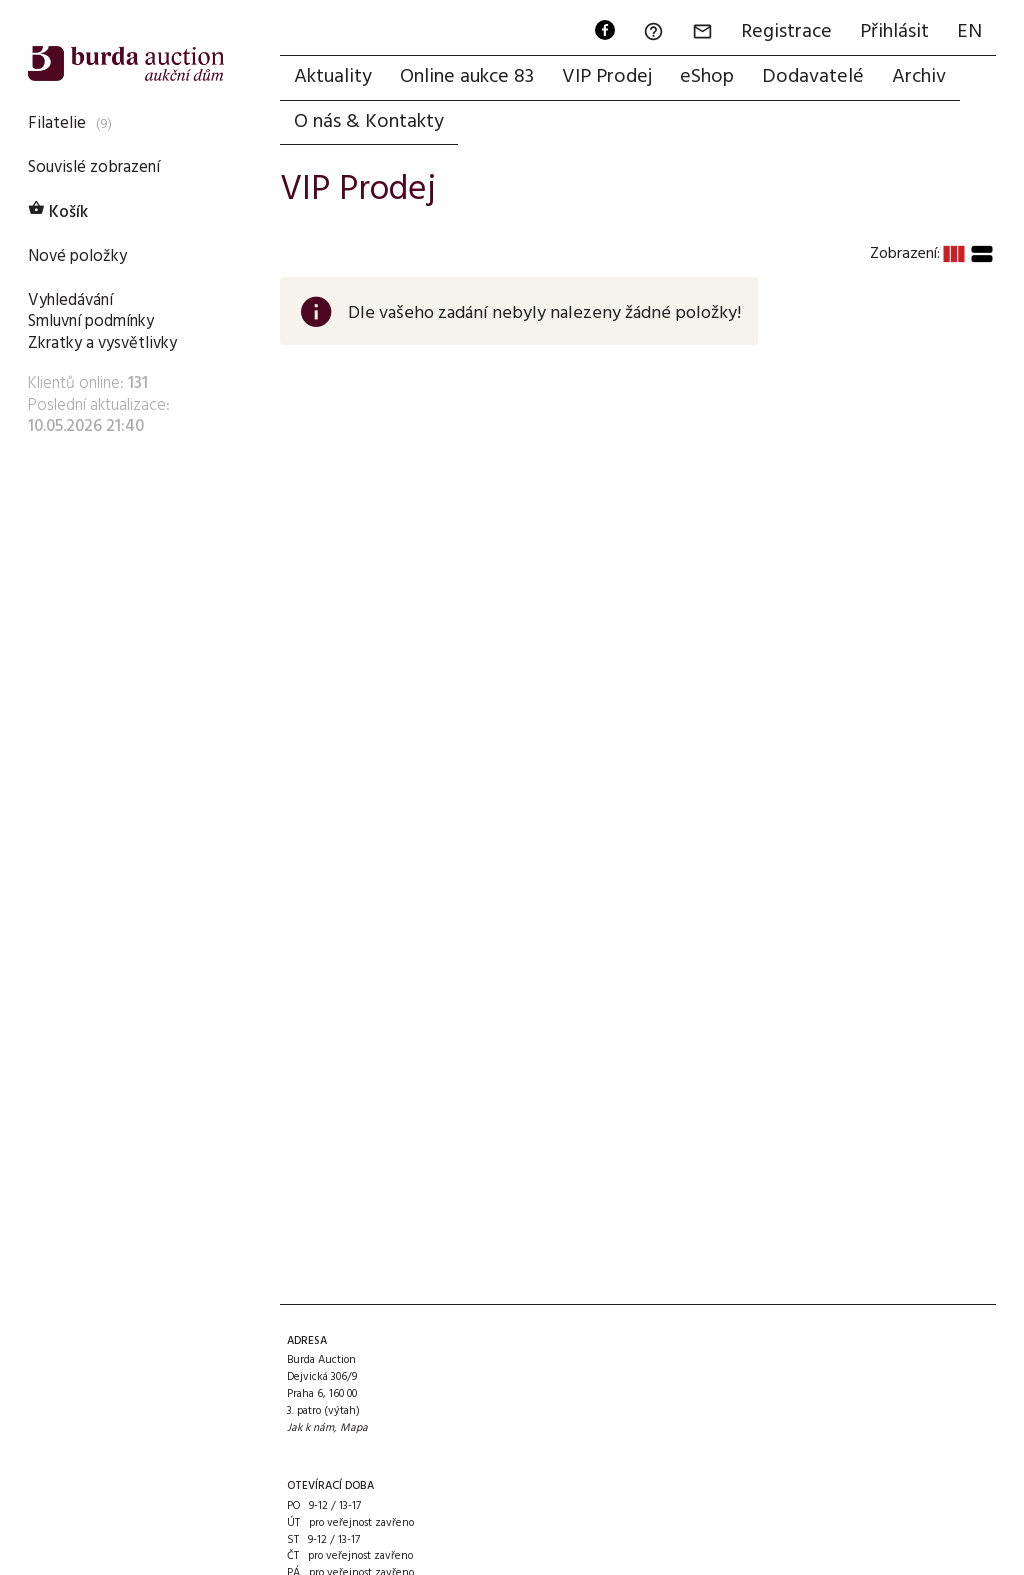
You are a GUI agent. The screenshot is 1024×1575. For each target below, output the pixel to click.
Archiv (919, 77)
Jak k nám (310, 1428)
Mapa (354, 1428)
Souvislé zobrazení (94, 167)
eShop (707, 77)
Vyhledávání (70, 300)
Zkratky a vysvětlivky (102, 343)
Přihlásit (894, 32)
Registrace (786, 32)
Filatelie (57, 123)
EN (969, 32)
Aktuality (333, 77)
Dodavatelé (813, 77)
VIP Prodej (607, 77)
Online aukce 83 (467, 77)
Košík (58, 212)
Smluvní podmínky (91, 321)
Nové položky (77, 256)
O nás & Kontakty (369, 122)
